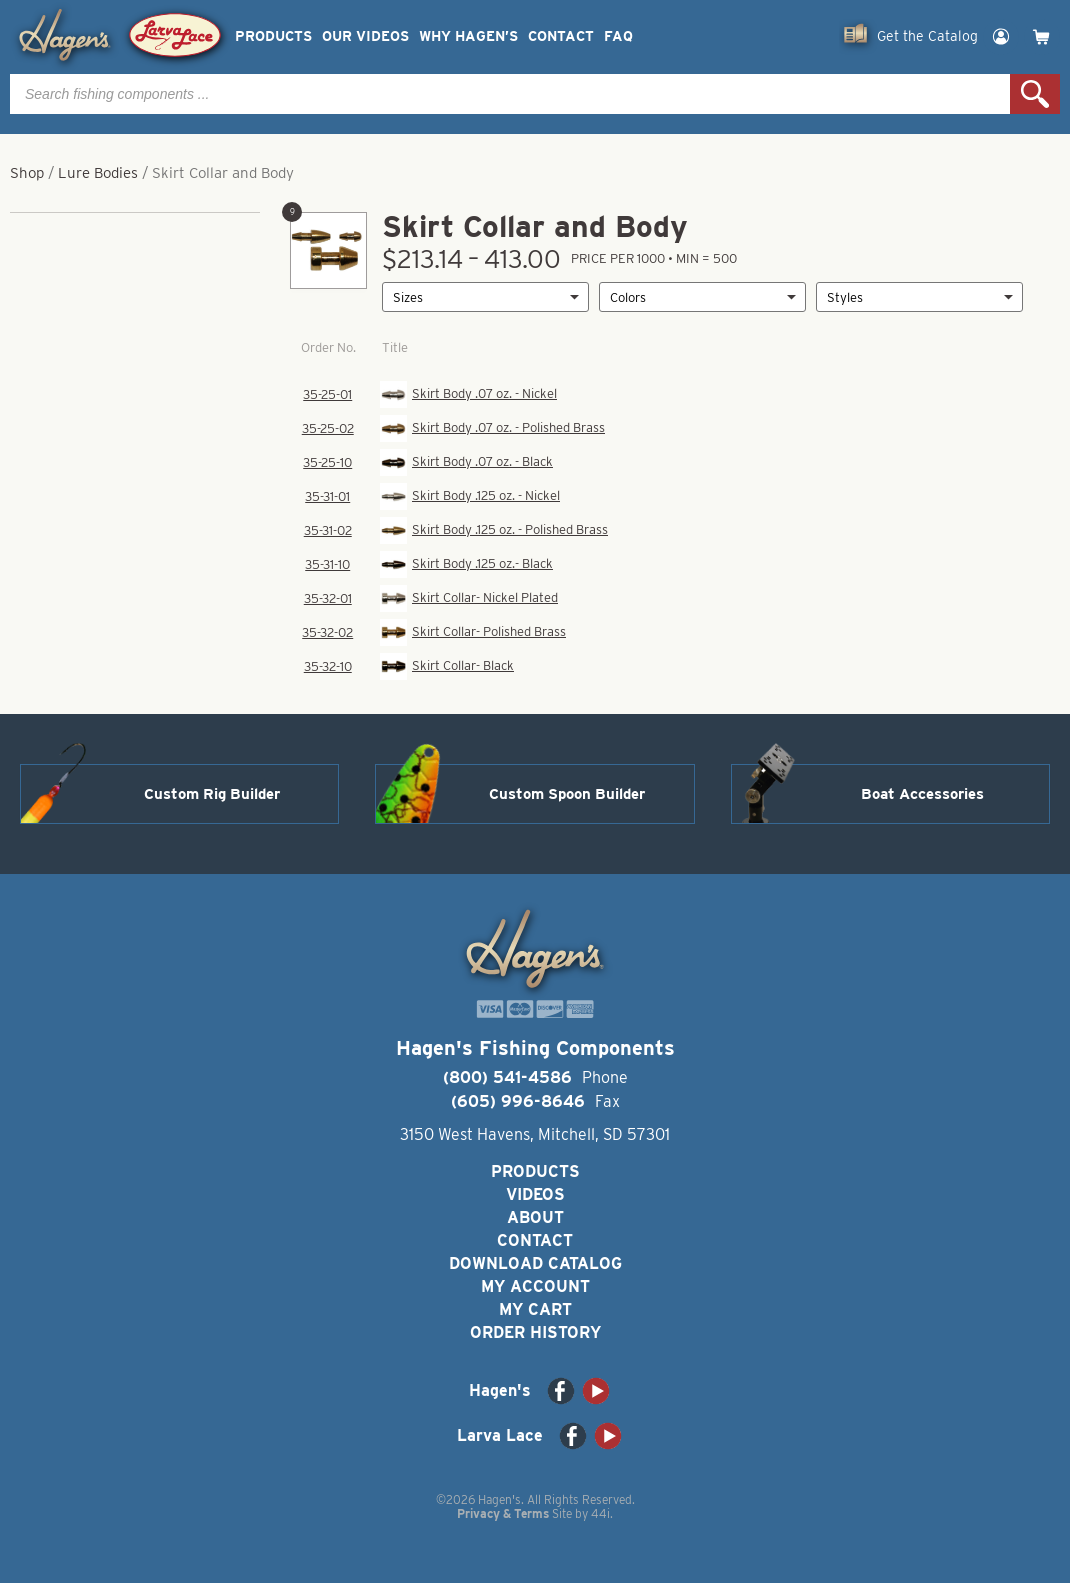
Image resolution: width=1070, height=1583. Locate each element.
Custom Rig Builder (212, 794)
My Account (535, 1286)
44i (600, 1513)
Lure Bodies (98, 173)
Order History (535, 1332)
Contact (561, 36)
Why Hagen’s (468, 36)
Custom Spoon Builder (567, 794)
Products (273, 36)
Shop (27, 173)
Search (1035, 94)
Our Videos (365, 36)
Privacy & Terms (503, 1513)
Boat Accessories (922, 794)
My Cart (535, 1309)
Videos (535, 1194)
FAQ (618, 36)
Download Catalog (535, 1263)
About (535, 1217)
